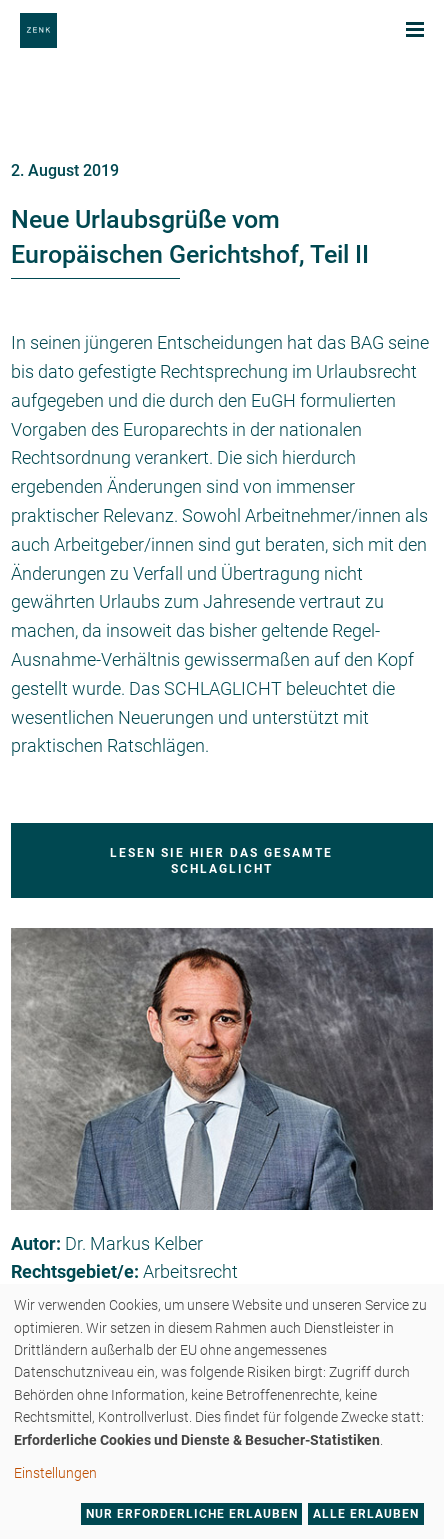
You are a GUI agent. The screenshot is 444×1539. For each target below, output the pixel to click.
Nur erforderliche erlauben (192, 1514)
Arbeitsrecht (190, 1271)
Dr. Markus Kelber (134, 1243)
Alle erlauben (366, 1514)
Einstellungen (55, 1473)
